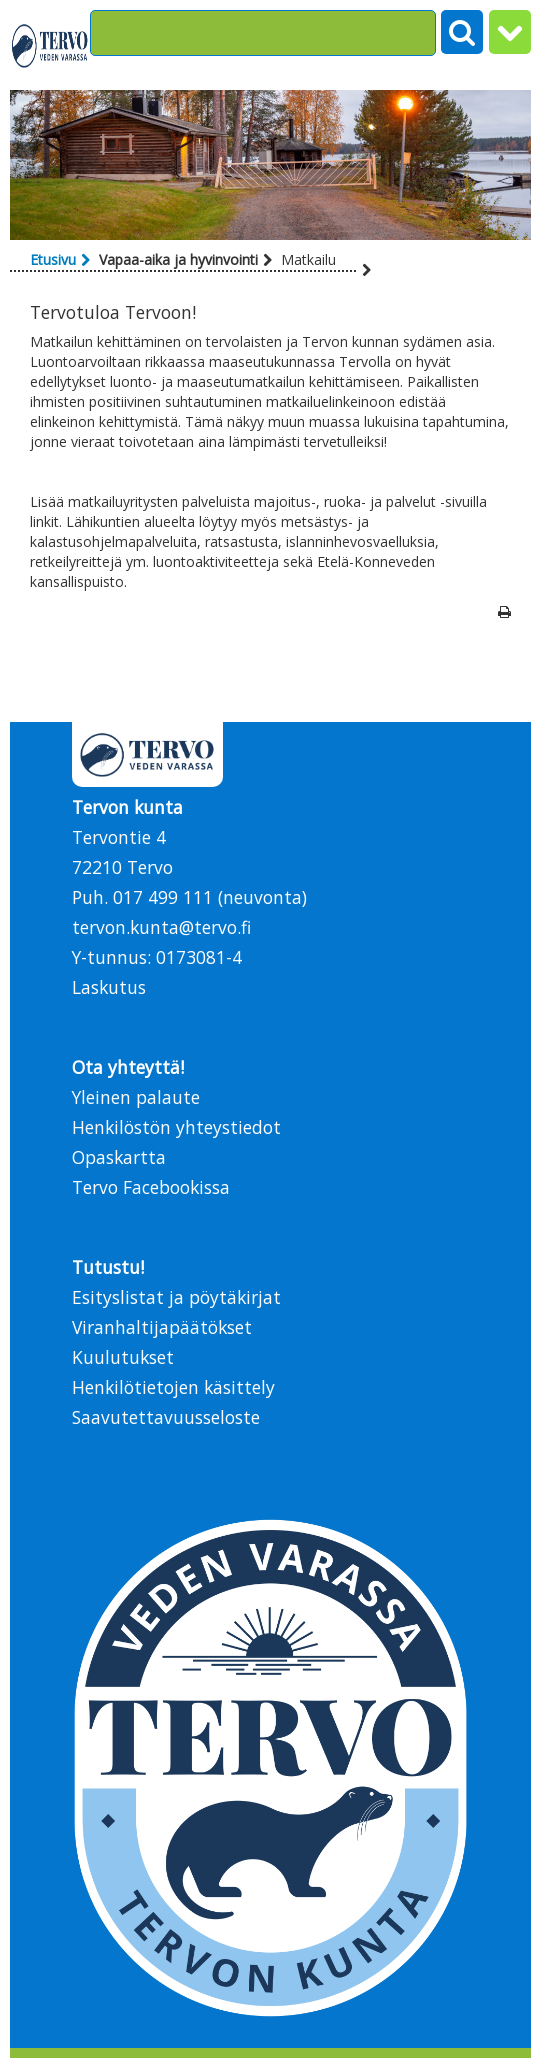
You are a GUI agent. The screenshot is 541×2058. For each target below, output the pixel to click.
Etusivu (53, 259)
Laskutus (109, 987)
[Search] (263, 33)
